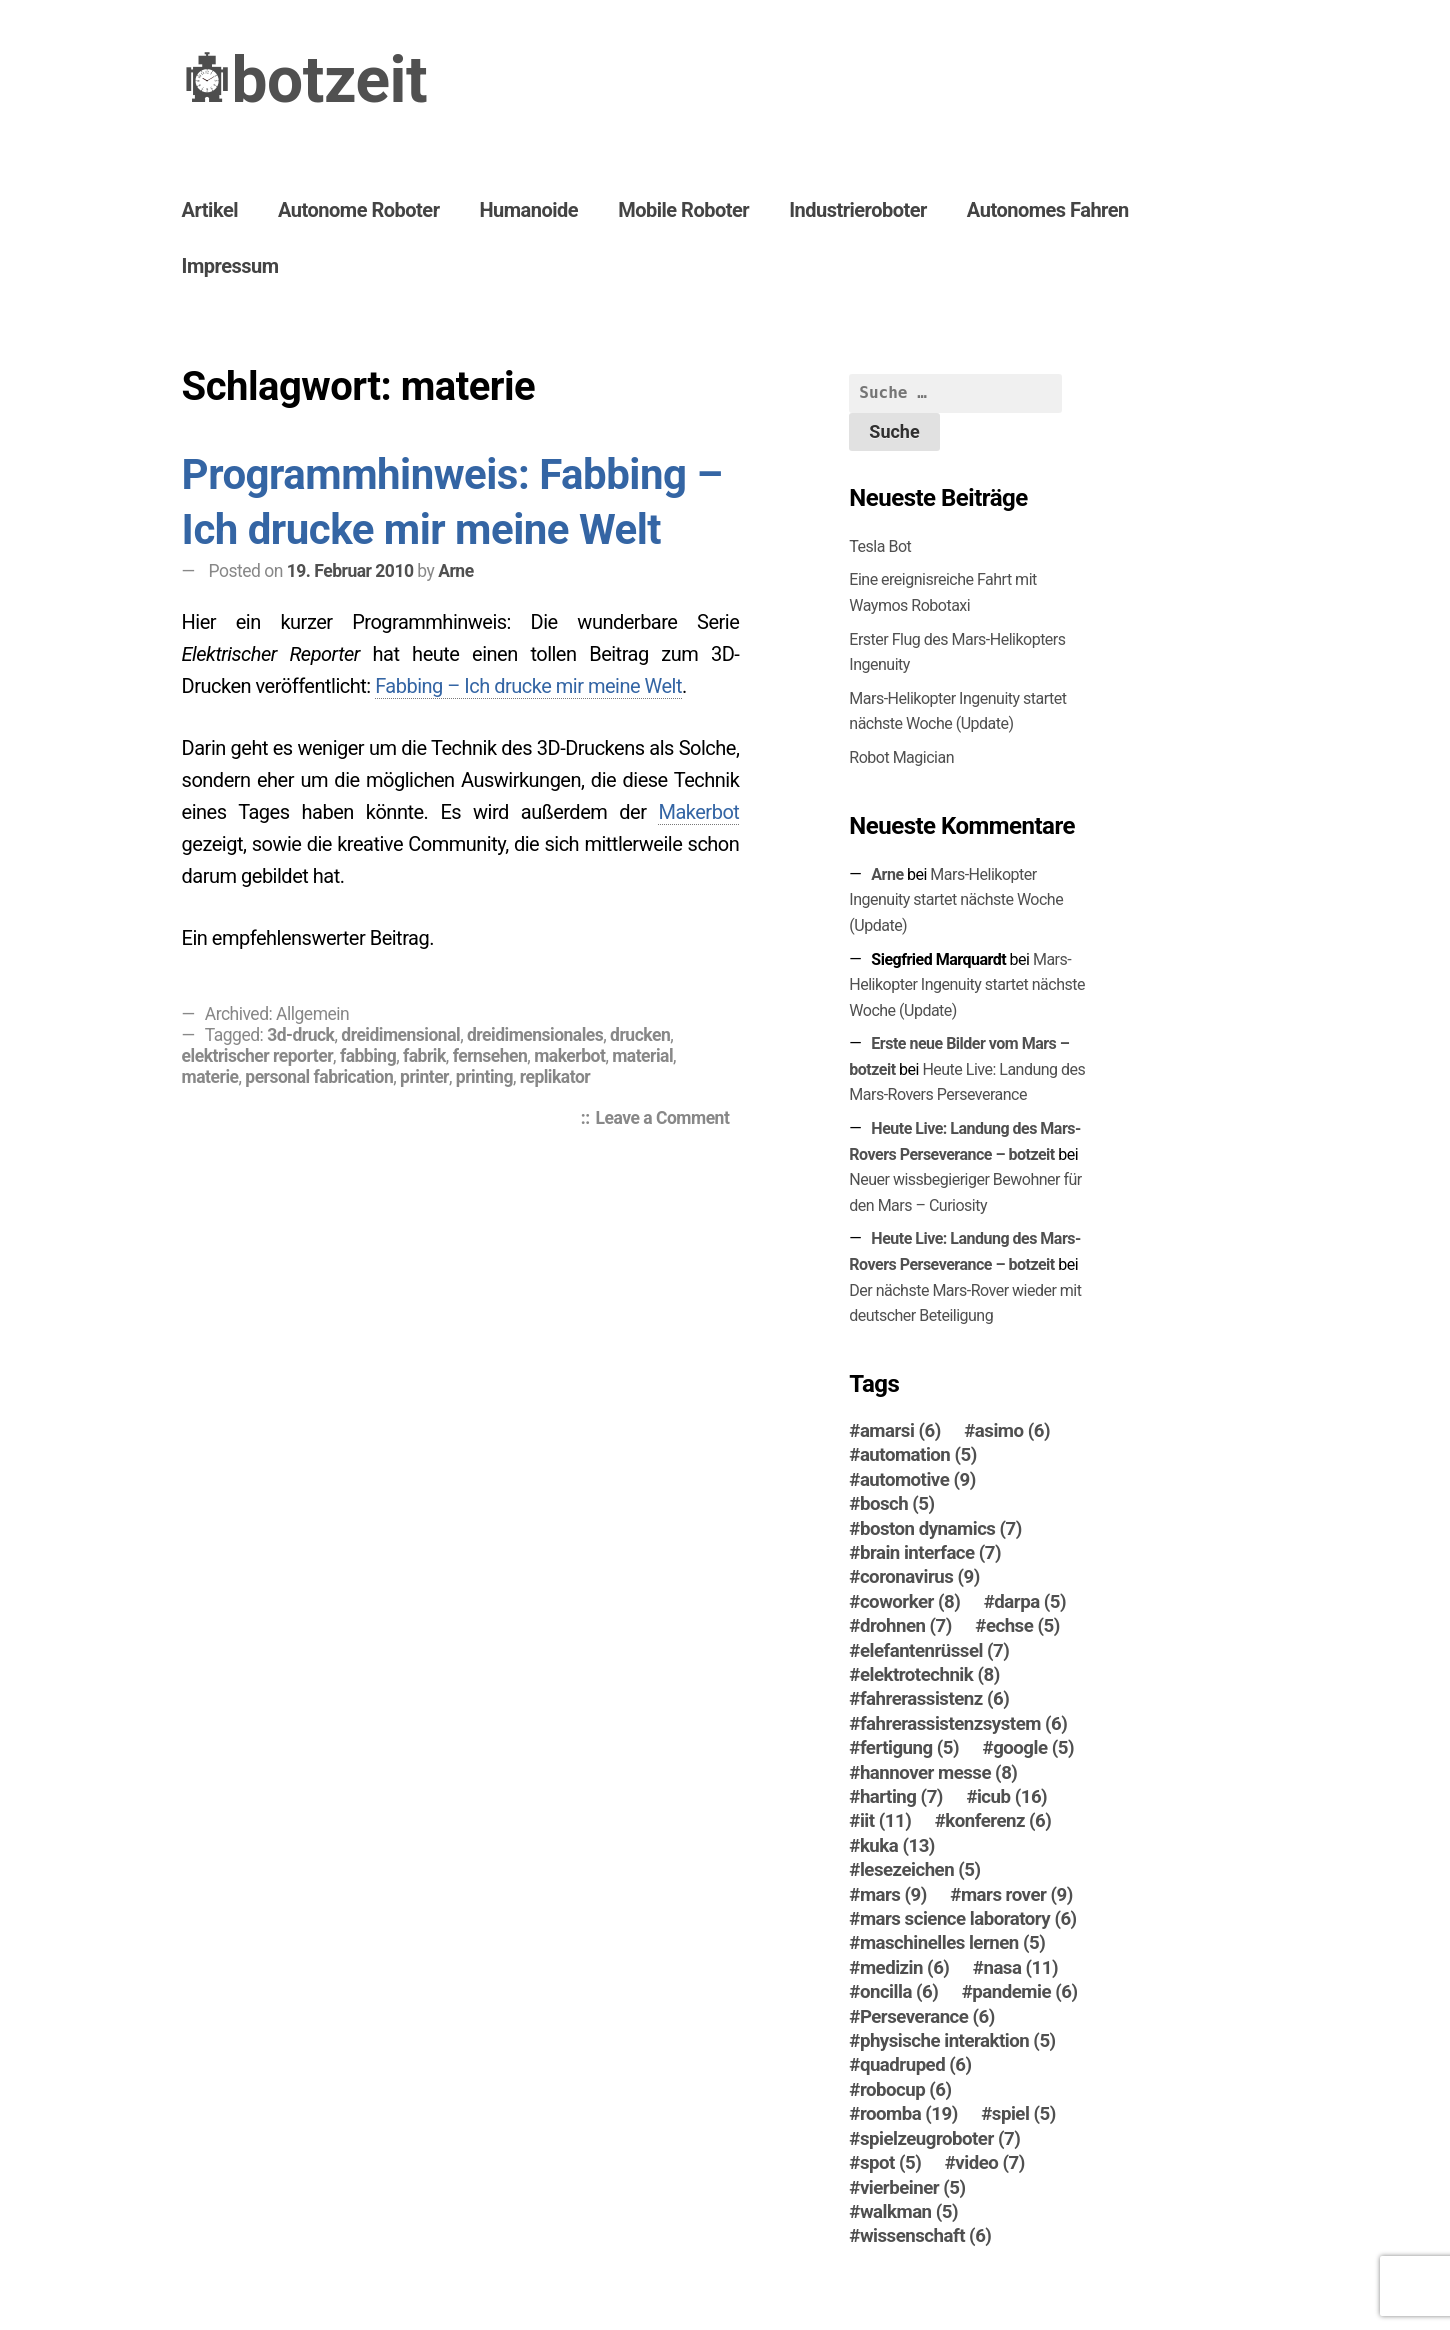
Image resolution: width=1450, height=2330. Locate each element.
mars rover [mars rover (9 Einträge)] (1017, 1895)
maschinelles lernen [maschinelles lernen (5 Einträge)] (952, 1943)
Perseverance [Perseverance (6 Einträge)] (927, 2017)
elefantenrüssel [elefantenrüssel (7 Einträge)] (934, 1651)
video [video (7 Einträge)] (989, 2163)
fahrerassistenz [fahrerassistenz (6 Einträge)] (934, 1699)
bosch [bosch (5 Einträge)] (897, 1504)
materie (210, 1077)
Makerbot (698, 812)
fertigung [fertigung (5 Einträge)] (909, 1748)
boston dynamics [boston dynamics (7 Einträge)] (941, 1529)
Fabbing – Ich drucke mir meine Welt (528, 686)
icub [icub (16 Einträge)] (1012, 1797)
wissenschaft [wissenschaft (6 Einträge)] (926, 2236)
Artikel (210, 210)
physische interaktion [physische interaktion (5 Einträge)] (958, 2041)
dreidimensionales (535, 1035)
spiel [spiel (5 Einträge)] (1024, 2114)
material (642, 1056)
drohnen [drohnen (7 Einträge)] (906, 1626)
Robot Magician (901, 757)
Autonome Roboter (358, 210)
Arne (455, 571)
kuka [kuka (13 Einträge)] (897, 1846)
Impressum (230, 266)
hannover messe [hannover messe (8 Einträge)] (939, 1773)
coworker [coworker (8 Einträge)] (910, 1602)
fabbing (368, 1056)
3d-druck (300, 1035)
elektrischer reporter (258, 1056)
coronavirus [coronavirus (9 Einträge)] (920, 1577)
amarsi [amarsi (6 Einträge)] (900, 1431)
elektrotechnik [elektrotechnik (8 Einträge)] (930, 1675)
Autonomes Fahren (1048, 210)
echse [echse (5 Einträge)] (1023, 1626)
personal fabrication (319, 1077)
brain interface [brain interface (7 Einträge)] (930, 1553)
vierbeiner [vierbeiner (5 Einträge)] (913, 2188)
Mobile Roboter (683, 210)
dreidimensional (400, 1035)
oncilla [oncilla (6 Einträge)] (899, 1992)
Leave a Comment (668, 1120)
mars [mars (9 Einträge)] (893, 1895)
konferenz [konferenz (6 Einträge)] (998, 1821)
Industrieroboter (858, 210)
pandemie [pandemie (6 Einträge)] (1024, 1992)
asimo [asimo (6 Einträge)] (1012, 1431)
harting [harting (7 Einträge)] (901, 1797)
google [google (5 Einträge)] (1033, 1748)
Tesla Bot (880, 546)
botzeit (330, 80)
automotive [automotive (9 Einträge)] (918, 1480)
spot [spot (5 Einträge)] (890, 2163)
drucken (640, 1035)
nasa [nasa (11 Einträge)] (1020, 1968)
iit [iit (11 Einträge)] (885, 1821)
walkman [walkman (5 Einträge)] (909, 2212)
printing (484, 1077)
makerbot (569, 1056)
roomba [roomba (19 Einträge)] (909, 2114)
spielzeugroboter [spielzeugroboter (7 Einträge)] (940, 2139)
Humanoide (528, 210)
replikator (555, 1077)
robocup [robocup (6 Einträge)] (906, 2090)
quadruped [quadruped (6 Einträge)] (916, 2065)
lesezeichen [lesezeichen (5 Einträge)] (920, 1870)
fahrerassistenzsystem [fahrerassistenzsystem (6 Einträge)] (963, 1724)
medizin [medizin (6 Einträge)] (905, 1968)
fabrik (424, 1056)
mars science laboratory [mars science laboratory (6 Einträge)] (968, 1919)
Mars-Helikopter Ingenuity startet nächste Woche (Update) (956, 900)
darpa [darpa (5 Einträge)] (1030, 1602)
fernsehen (490, 1056)
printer (424, 1077)
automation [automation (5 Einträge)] (918, 1455)
